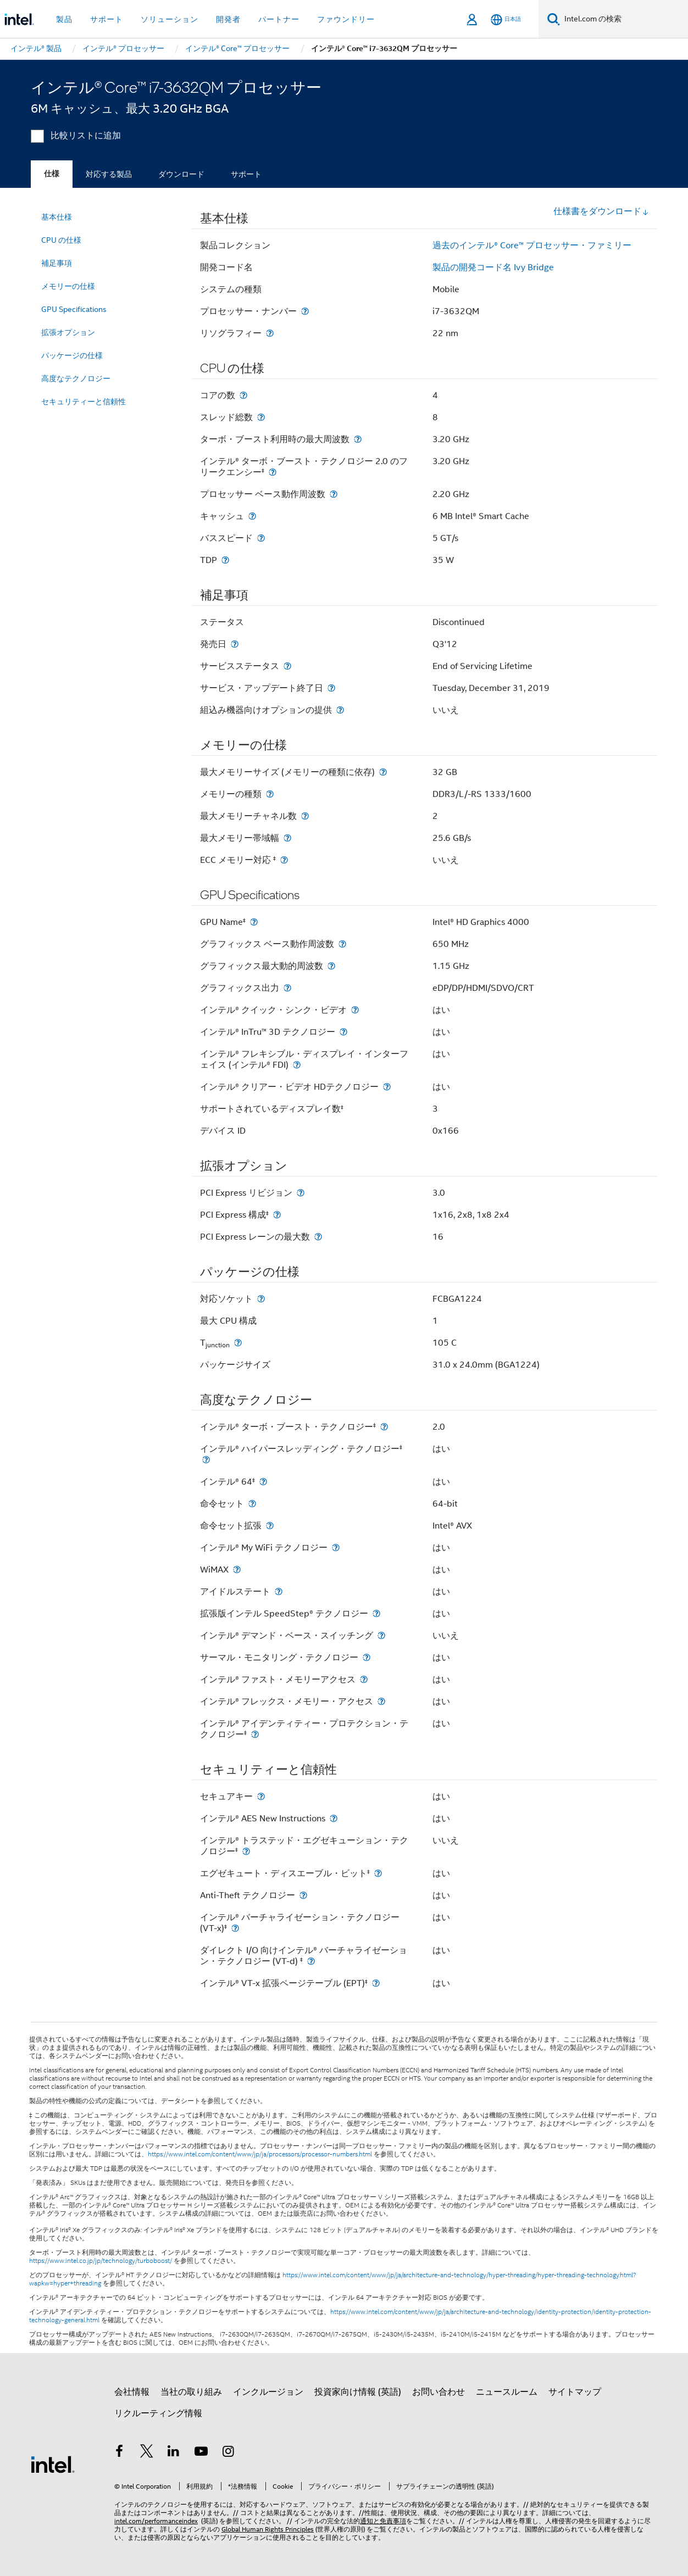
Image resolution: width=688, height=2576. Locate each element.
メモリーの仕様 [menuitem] (68, 286)
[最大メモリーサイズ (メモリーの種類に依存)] (383, 772)
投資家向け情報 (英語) (357, 2392)
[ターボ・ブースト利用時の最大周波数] (358, 439)
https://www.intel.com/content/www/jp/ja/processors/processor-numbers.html (260, 2154)
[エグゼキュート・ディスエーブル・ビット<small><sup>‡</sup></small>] (378, 1873)
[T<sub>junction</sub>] (238, 1342)
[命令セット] (252, 1503)
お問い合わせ (438, 2392)
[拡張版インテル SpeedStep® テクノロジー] (376, 1613)
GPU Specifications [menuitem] (74, 309)
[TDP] (225, 560)
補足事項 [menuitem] (56, 263)
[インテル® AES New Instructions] (334, 1818)
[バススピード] (261, 538)
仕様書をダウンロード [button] (601, 211)
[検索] (553, 19)
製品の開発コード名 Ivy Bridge (493, 267)
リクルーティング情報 (158, 2413)
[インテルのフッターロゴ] (53, 2463)
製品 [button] (64, 19)
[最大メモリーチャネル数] (305, 816)
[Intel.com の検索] (624, 19)
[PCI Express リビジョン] (301, 1192)
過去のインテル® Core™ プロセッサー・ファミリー (531, 245)
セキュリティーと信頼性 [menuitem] (83, 401)
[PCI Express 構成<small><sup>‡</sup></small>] (277, 1214)
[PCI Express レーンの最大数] (318, 1236)
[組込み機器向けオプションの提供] (340, 710)
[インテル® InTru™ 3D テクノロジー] (343, 1031)
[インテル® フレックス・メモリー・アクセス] (381, 1701)
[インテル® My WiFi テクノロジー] (336, 1547)
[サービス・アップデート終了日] (331, 688)
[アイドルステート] (279, 1591)
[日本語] (506, 19)
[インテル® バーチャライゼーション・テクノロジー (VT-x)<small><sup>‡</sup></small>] (235, 1928)
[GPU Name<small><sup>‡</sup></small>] (254, 922)
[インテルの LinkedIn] (173, 2453)
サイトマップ (574, 2392)
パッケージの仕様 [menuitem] (72, 355)
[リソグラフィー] (270, 333)
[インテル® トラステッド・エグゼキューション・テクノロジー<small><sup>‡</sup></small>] (246, 1851)
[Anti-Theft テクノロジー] (303, 1895)
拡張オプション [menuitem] (68, 332)
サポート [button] (106, 19)
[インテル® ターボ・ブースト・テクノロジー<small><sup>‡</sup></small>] (384, 1426)
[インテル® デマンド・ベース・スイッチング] (381, 1635)
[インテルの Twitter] (146, 2453)
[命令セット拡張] (270, 1525)
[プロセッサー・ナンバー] (305, 311)
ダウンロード (181, 174)
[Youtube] (201, 2453)
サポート (246, 174)
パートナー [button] (278, 19)
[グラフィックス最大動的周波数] (331, 966)
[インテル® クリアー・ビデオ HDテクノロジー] (387, 1086)
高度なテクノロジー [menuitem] (75, 378)
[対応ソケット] (261, 1298)
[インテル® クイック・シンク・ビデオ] (355, 1009)
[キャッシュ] (252, 516)
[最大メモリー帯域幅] (287, 838)
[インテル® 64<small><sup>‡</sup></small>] (263, 1481)
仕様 (51, 174)
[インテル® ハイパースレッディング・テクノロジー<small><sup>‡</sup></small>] (206, 1459)
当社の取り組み (191, 2392)
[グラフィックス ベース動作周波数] (342, 944)
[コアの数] (243, 395)
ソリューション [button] (169, 19)
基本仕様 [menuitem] (56, 217)
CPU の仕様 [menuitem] (61, 240)
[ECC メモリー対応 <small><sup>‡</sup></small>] (284, 860)
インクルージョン (268, 2392)
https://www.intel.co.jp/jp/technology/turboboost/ (100, 2260)
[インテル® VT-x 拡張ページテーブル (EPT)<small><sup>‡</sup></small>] (376, 1983)
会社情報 (131, 2392)
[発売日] (235, 644)
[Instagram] (228, 2453)
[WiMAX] (237, 1569)
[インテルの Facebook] (119, 2453)
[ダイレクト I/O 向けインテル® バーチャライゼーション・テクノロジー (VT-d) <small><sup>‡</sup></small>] (311, 1961)
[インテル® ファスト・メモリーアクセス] (364, 1679)
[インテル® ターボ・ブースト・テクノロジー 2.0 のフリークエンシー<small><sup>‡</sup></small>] (273, 472)
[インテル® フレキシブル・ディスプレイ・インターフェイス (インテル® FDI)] (297, 1064)
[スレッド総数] (261, 417)
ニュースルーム (506, 2392)
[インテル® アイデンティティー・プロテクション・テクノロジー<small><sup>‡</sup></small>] (255, 1734)
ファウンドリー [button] (346, 19)
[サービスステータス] (287, 666)
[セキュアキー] (261, 1796)
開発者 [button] (228, 19)
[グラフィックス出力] (287, 988)
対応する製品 (109, 174)
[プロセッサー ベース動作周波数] (334, 494)
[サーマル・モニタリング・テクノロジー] (366, 1657)
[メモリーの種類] (270, 794)
